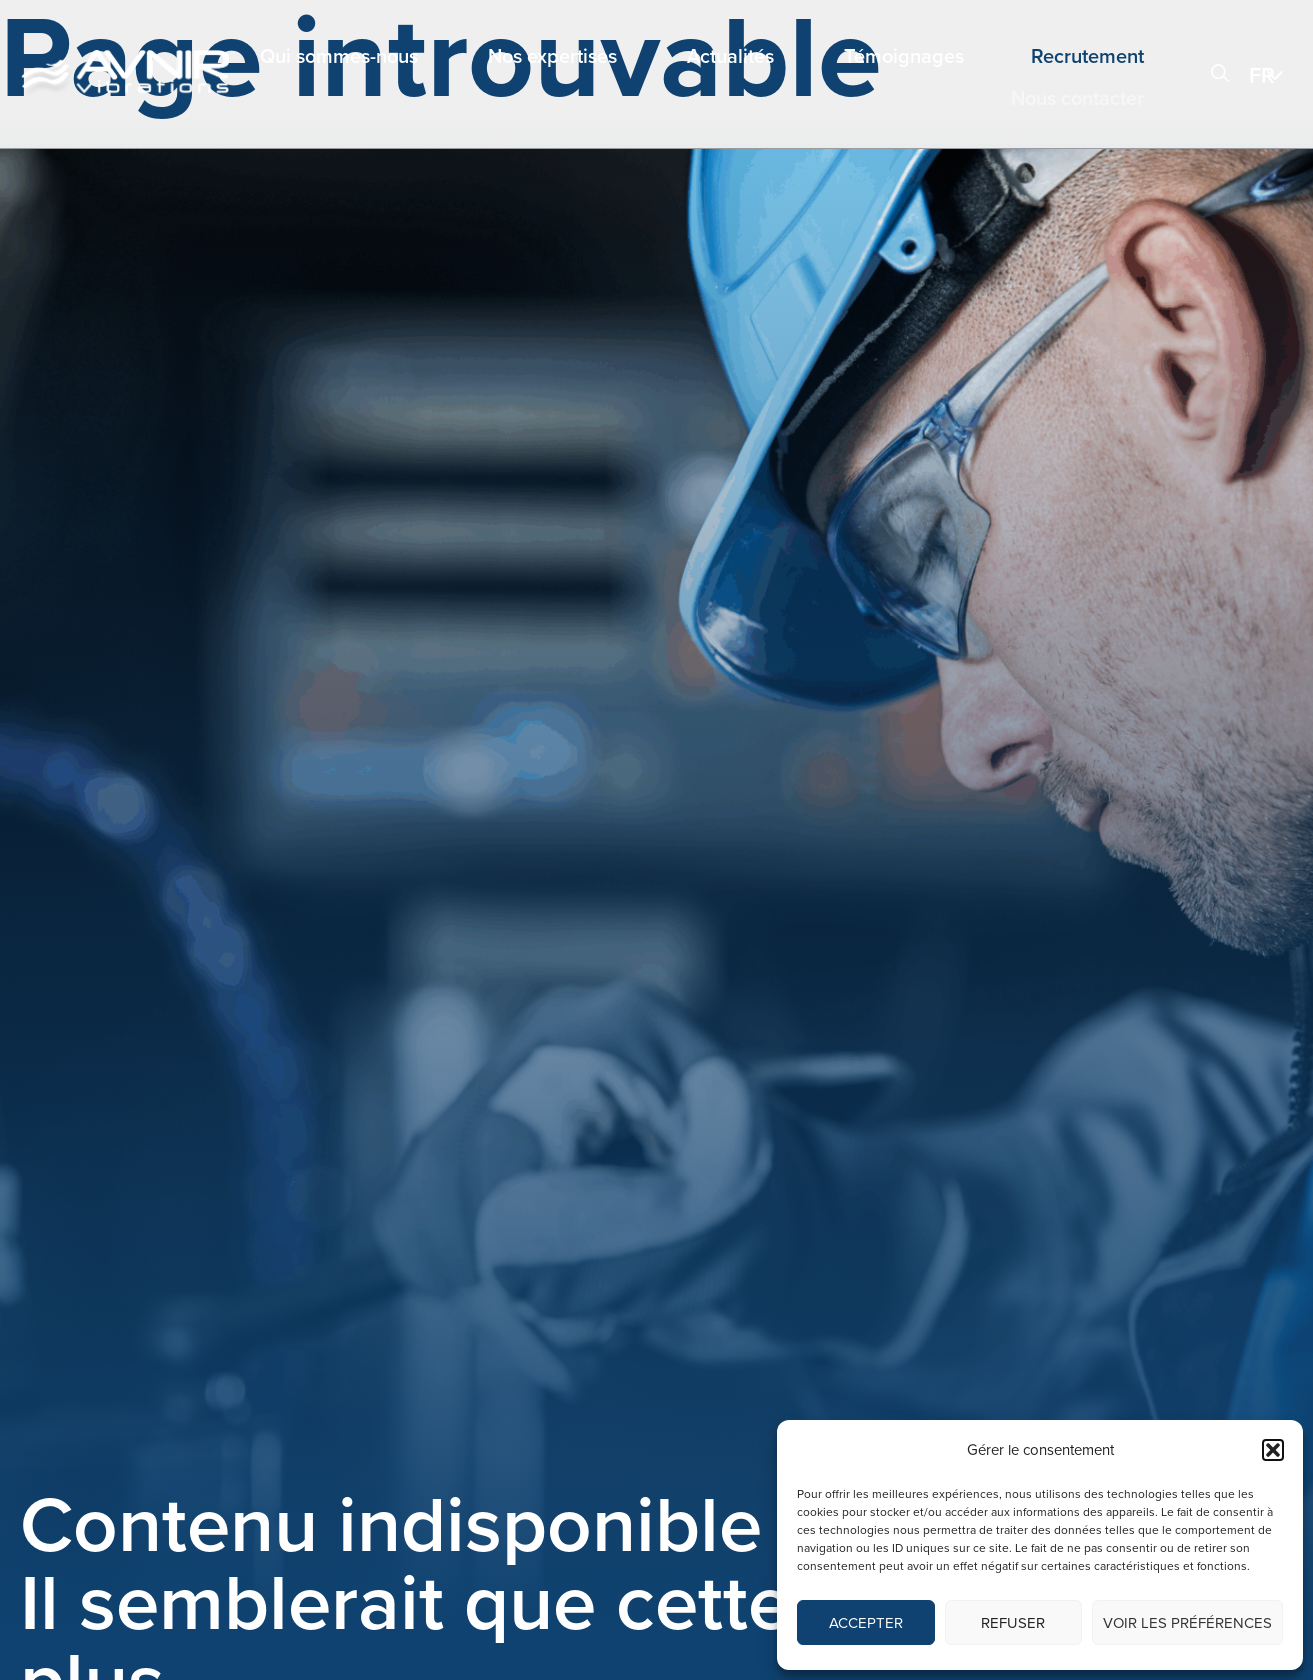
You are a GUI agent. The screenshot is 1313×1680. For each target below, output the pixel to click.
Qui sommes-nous (339, 56)
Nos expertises (552, 56)
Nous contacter (1077, 98)
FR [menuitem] (1262, 75)
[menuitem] (1271, 75)
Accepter (866, 1623)
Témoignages (904, 56)
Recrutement (1087, 56)
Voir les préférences (1187, 1623)
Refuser (1013, 1623)
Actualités (730, 56)
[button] (1273, 1450)
